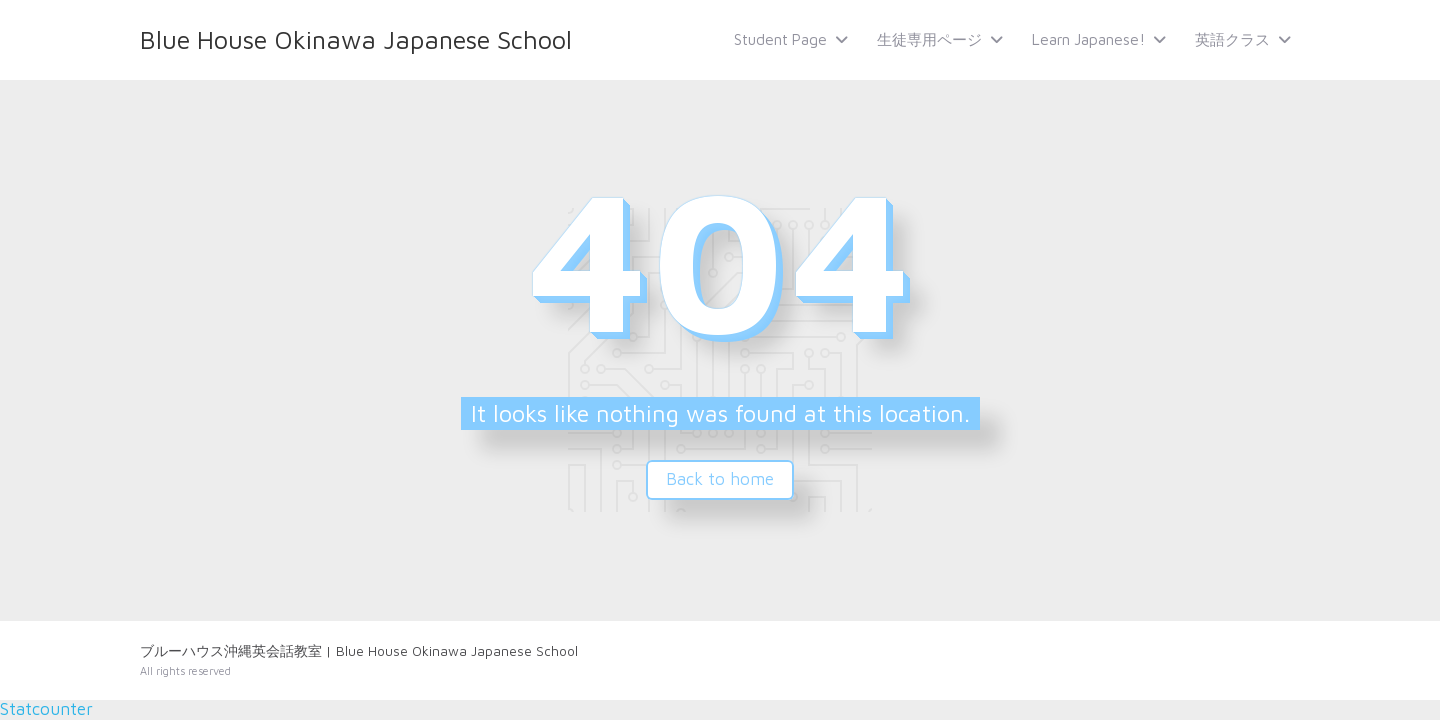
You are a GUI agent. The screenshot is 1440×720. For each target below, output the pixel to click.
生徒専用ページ (929, 39)
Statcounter (46, 709)
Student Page (780, 39)
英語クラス (1232, 39)
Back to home (720, 479)
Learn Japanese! (1088, 39)
